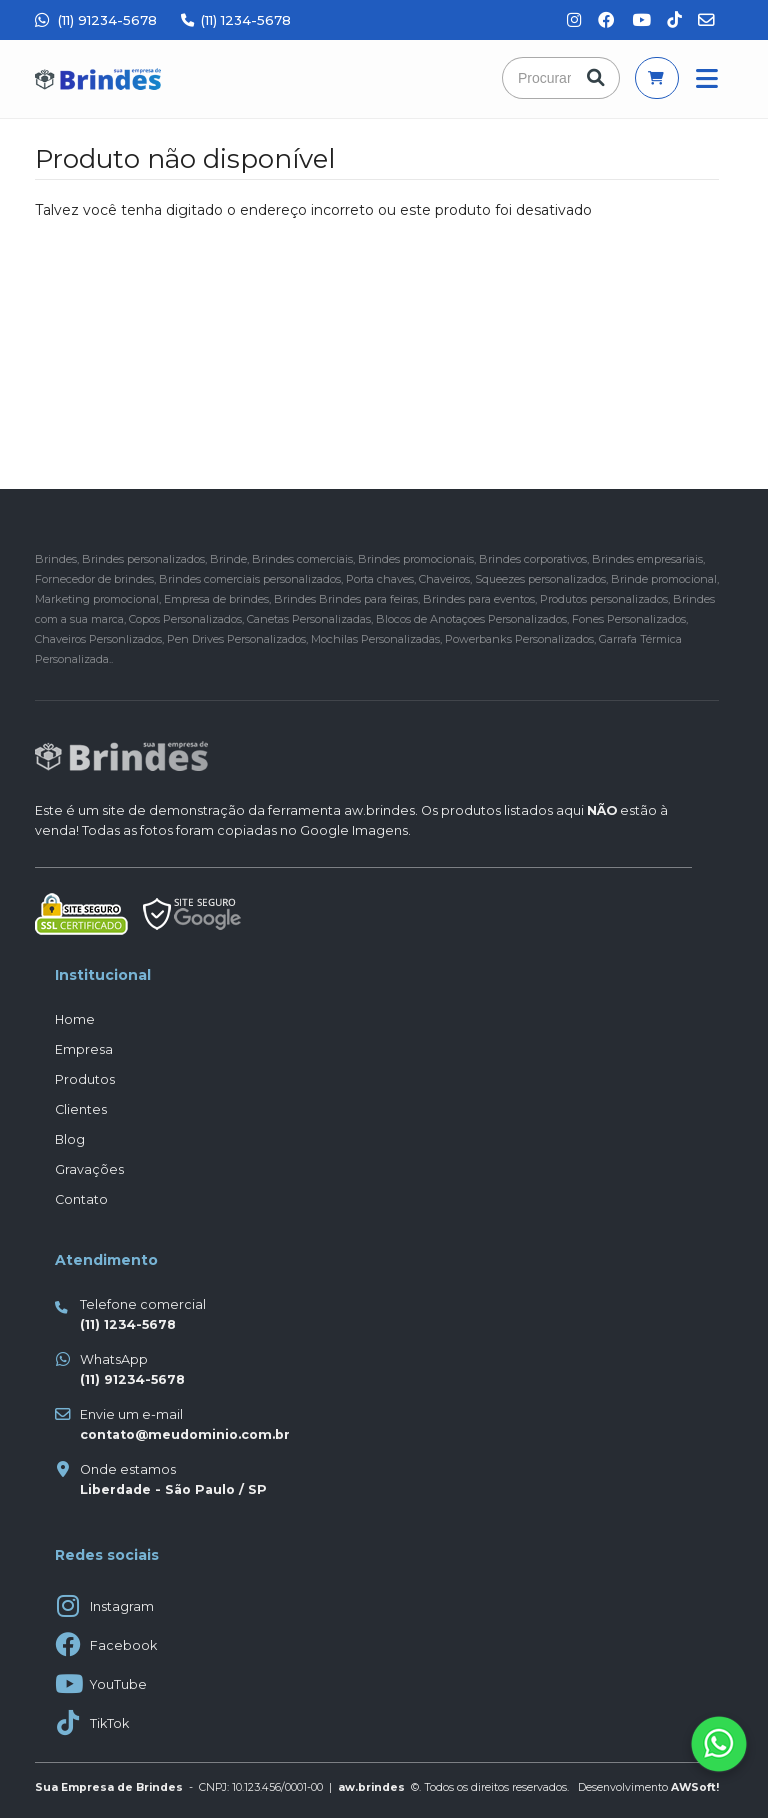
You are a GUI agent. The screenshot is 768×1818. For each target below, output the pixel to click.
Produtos (85, 1079)
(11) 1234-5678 (236, 20)
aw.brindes (379, 810)
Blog (70, 1139)
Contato (81, 1199)
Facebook (123, 1645)
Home (75, 1019)
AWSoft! (695, 1787)
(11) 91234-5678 (96, 20)
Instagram (122, 1606)
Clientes (81, 1109)
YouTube (118, 1684)
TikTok (109, 1723)
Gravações (89, 1169)
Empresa (84, 1049)
